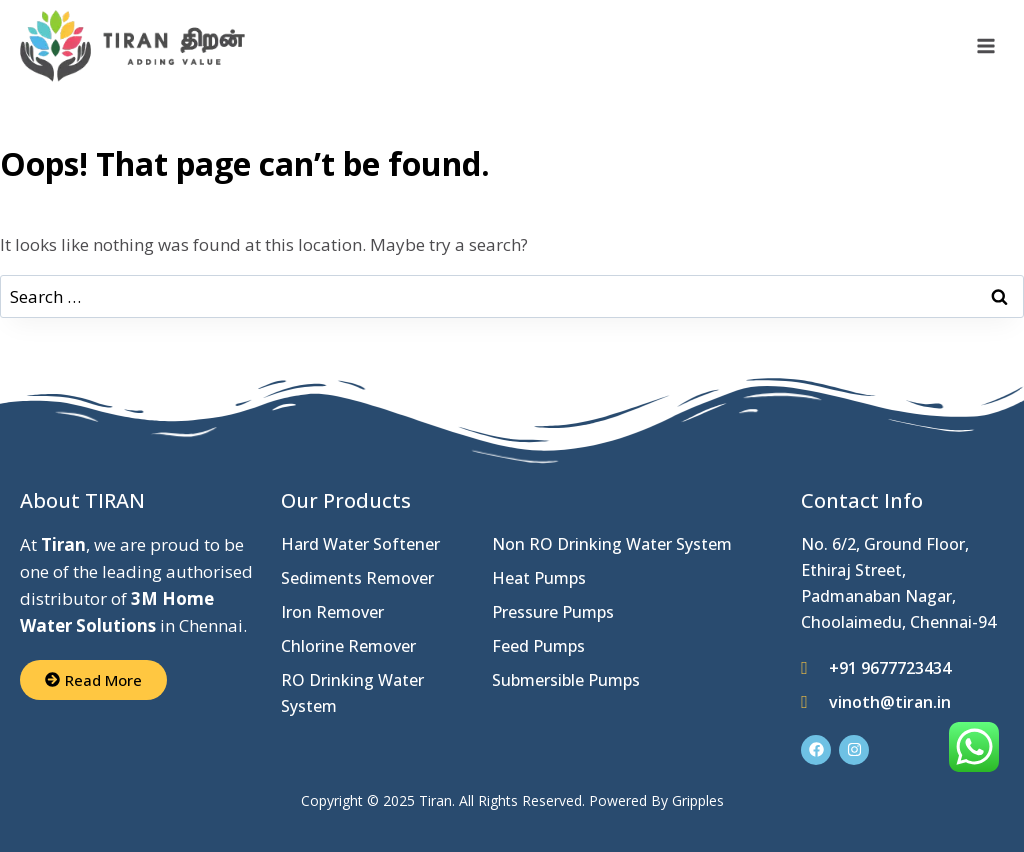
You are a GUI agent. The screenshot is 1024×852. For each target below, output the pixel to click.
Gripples (698, 800)
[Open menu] (985, 46)
